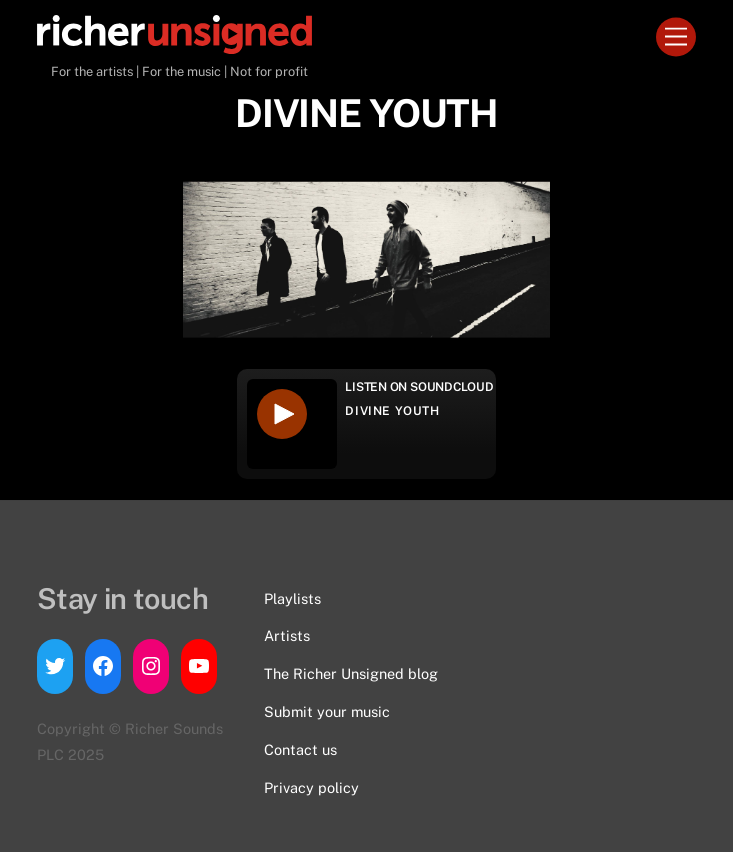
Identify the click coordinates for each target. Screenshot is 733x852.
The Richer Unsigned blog (351, 673)
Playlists (292, 598)
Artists (287, 635)
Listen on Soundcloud (419, 387)
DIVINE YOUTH (392, 411)
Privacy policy (311, 787)
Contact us (300, 749)
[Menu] (676, 37)
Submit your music (327, 711)
